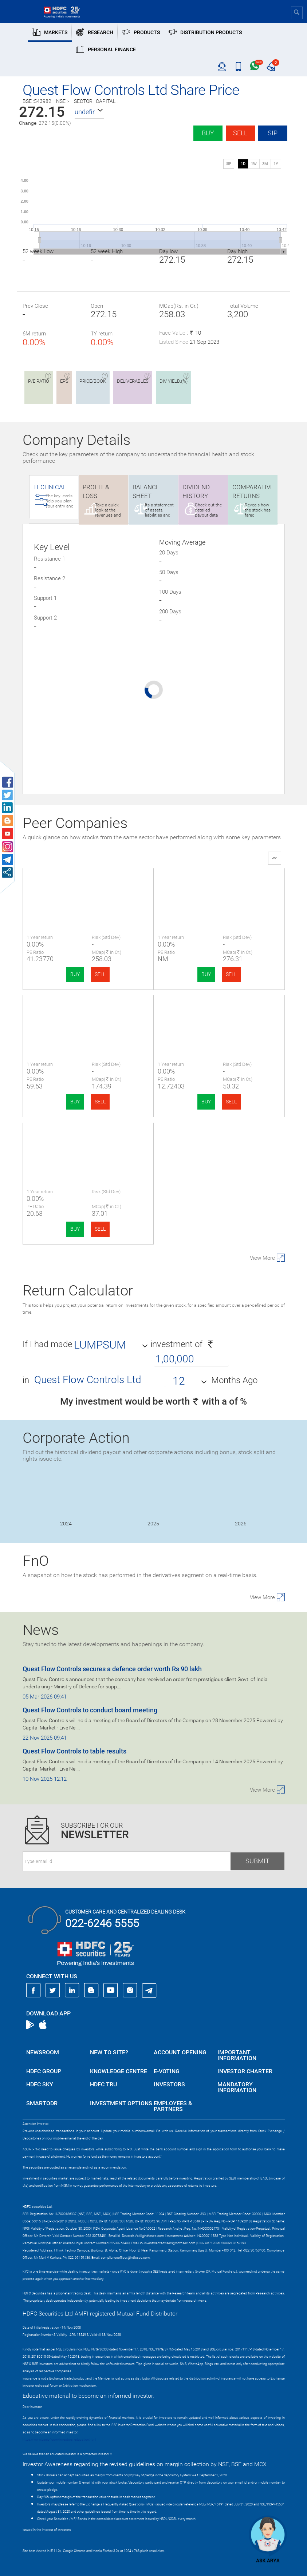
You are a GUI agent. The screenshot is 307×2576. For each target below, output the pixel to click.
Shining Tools (88, 1142)
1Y (275, 164)
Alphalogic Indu (88, 1014)
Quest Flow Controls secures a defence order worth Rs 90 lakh (112, 1669)
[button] (89, 112)
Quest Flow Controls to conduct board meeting (90, 1710)
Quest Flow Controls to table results (74, 1751)
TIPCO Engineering (219, 887)
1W (254, 164)
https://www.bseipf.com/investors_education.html (59, 2439)
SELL (100, 974)
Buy (208, 133)
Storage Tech (219, 1014)
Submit (257, 1861)
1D (243, 164)
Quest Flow (88, 887)
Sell (240, 133)
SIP (273, 133)
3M (265, 164)
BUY (75, 974)
